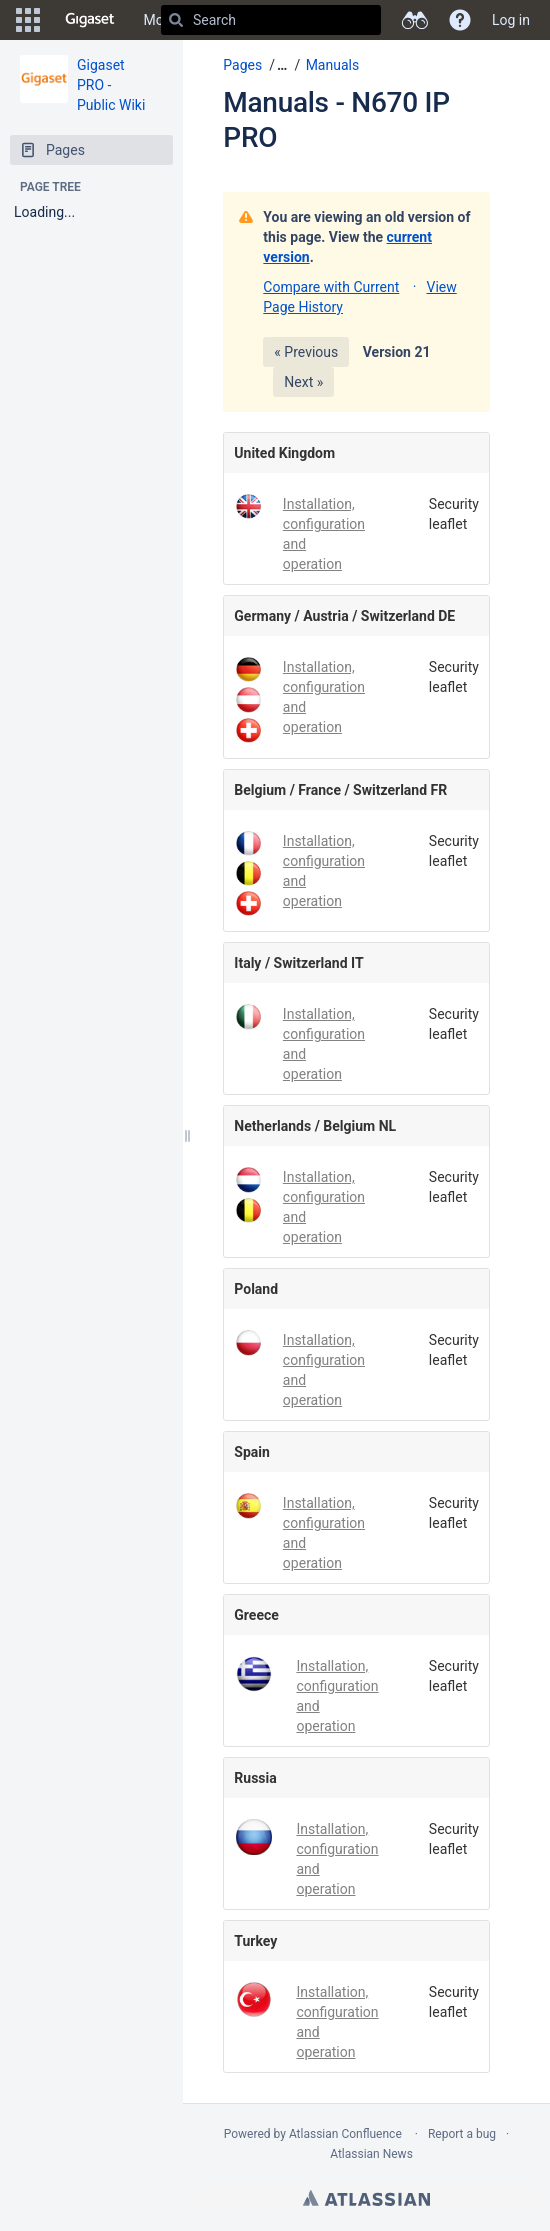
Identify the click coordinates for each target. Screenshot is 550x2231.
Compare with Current (331, 287)
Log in (511, 20)
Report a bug (462, 2134)
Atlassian (366, 2198)
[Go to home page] (90, 20)
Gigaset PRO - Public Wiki (111, 85)
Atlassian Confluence (345, 2134)
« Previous (306, 352)
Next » (303, 382)
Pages (242, 65)
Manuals (333, 65)
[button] (28, 20)
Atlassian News (371, 2154)
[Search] (176, 20)
